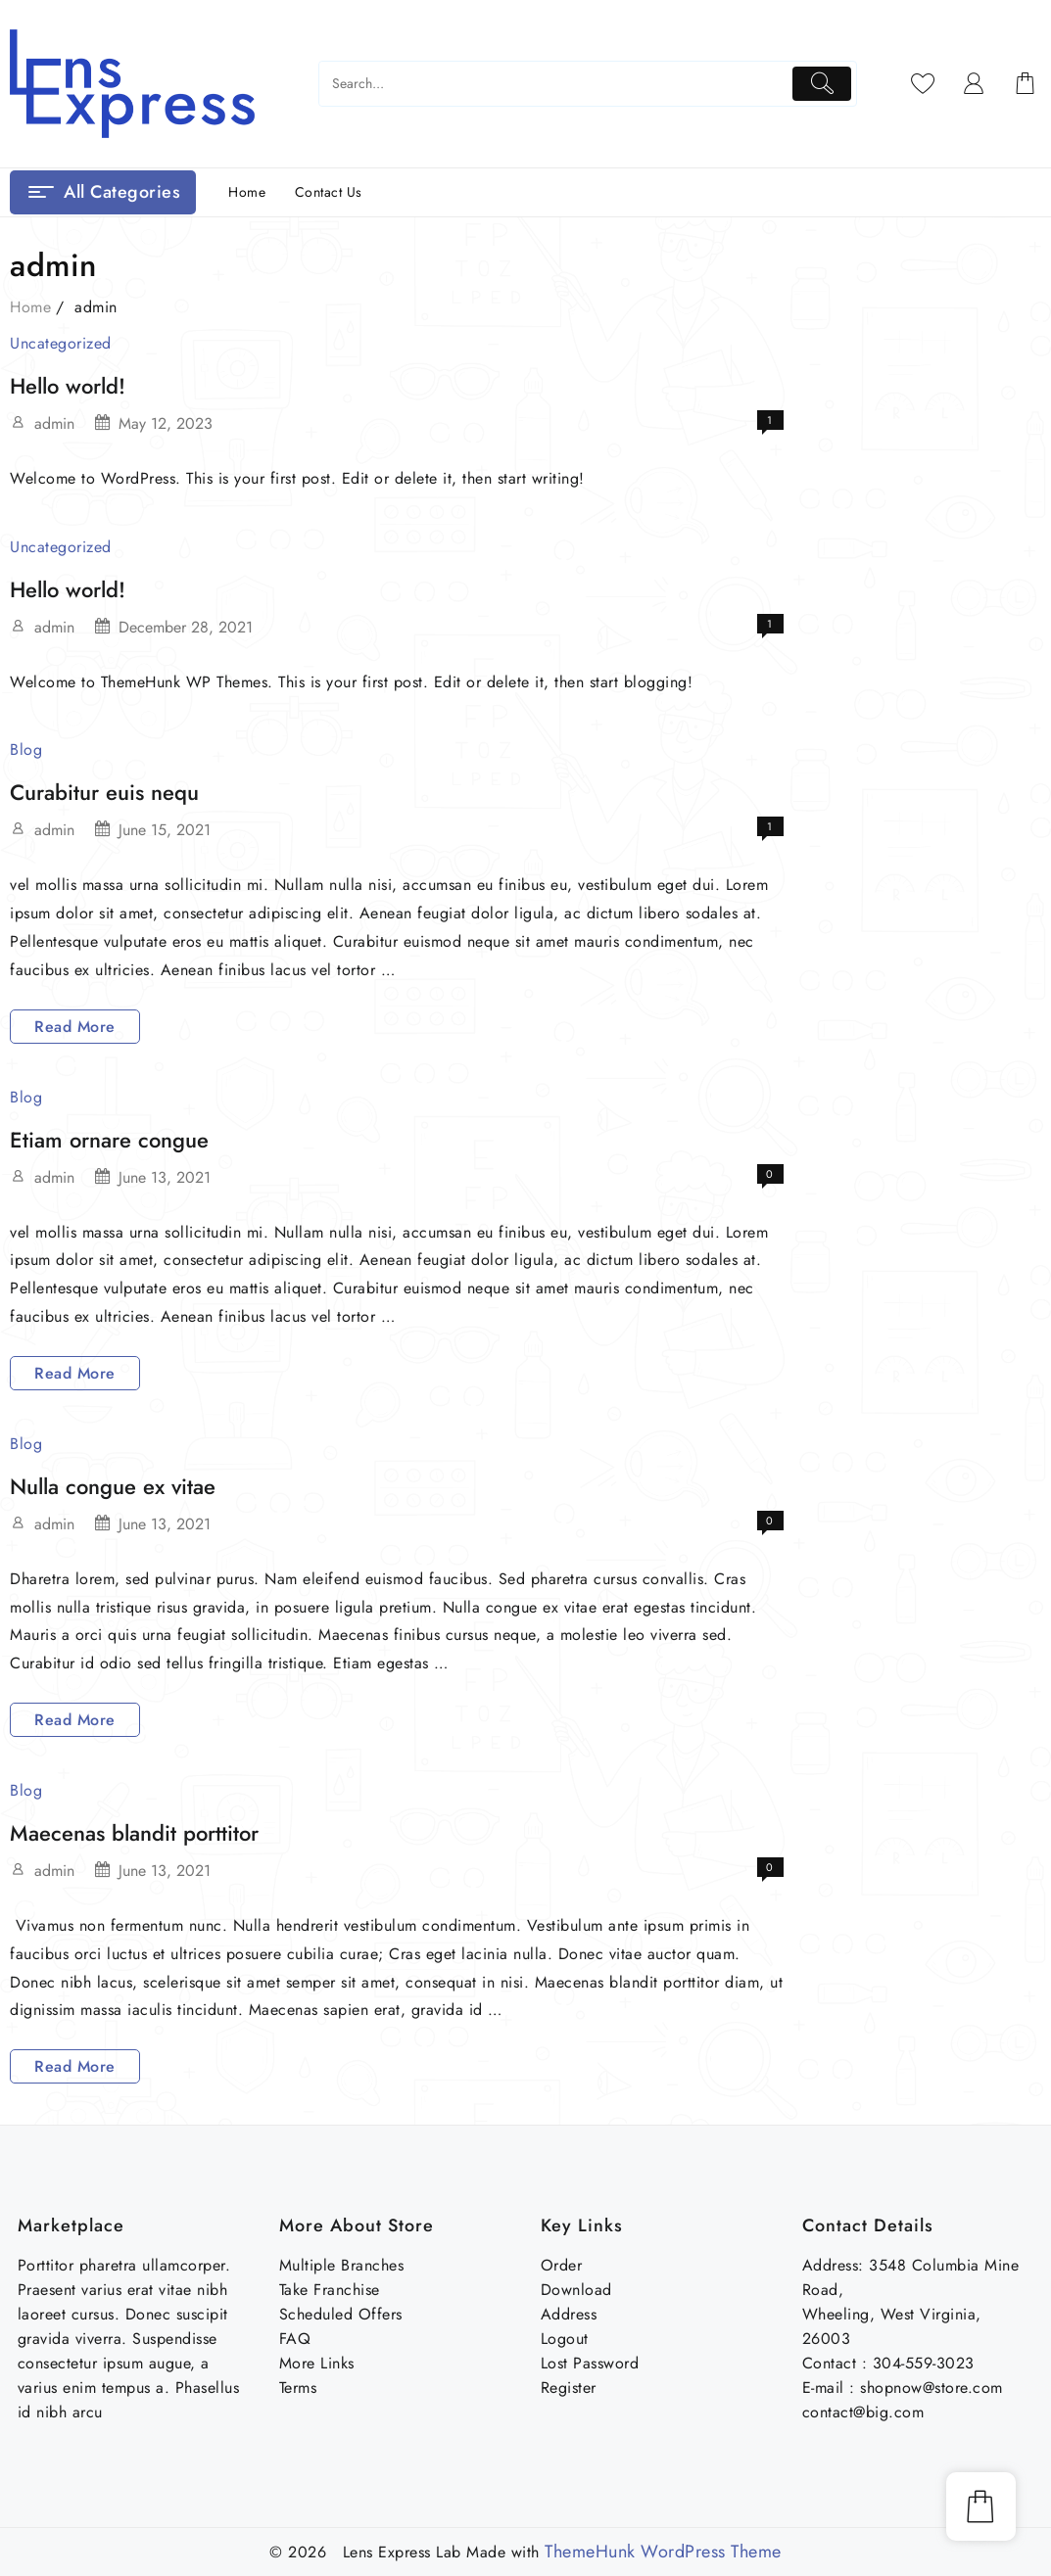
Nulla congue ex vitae (112, 1486)
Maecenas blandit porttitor (134, 1833)
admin (54, 423)
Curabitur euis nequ (104, 792)
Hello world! (67, 385)
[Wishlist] (923, 83)
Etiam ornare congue (109, 1139)
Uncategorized (61, 343)
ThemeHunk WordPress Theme (663, 2552)
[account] (974, 83)
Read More (74, 1026)
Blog (26, 749)
